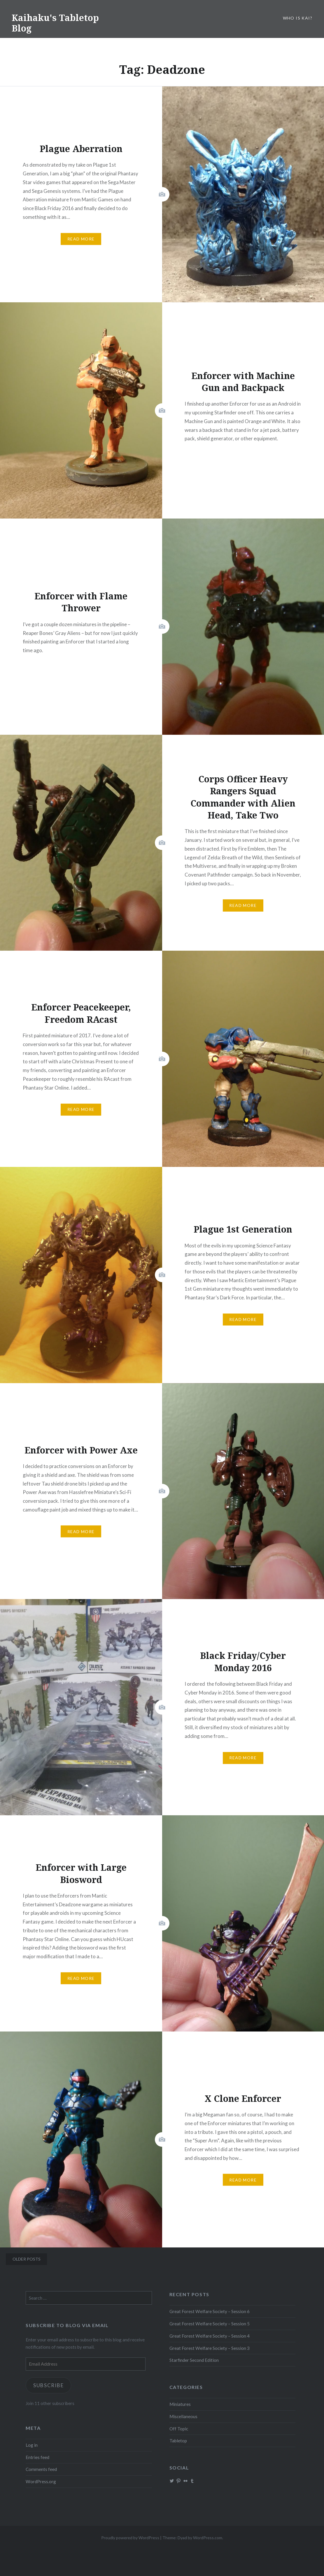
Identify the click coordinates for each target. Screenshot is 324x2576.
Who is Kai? (297, 17)
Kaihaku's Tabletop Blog (55, 23)
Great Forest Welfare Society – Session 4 (209, 2335)
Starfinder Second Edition (194, 2360)
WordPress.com (207, 2537)
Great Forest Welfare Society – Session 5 (209, 2323)
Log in (32, 2445)
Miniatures (180, 2404)
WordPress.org (41, 2481)
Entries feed (37, 2457)
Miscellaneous (183, 2416)
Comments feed (41, 2469)
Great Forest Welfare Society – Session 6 (209, 2311)
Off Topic (178, 2428)
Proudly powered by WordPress (130, 2537)
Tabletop (178, 2440)
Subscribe (48, 2385)
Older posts (27, 2258)
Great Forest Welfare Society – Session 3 (209, 2348)
